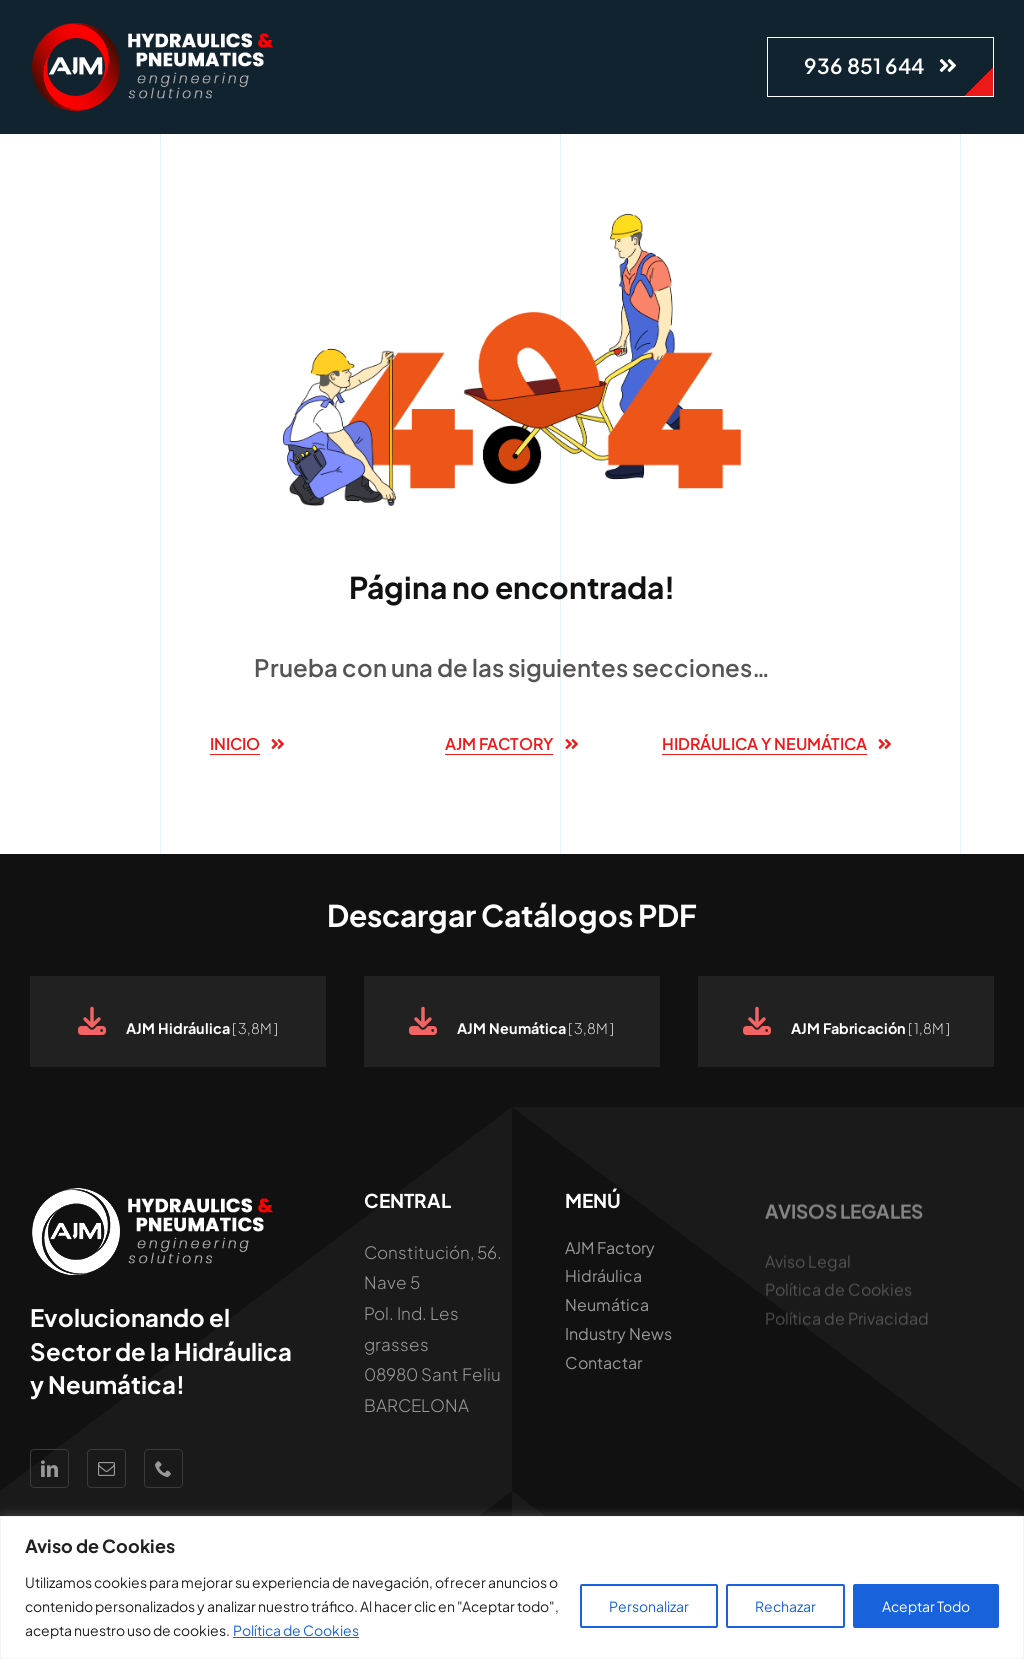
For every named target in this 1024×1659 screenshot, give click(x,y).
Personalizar (649, 1606)
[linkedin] (49, 1468)
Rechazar (785, 1606)
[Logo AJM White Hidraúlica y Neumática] (155, 30)
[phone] (163, 1468)
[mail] (106, 1468)
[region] (512, 1587)
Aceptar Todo (926, 1606)
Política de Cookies (296, 1630)
